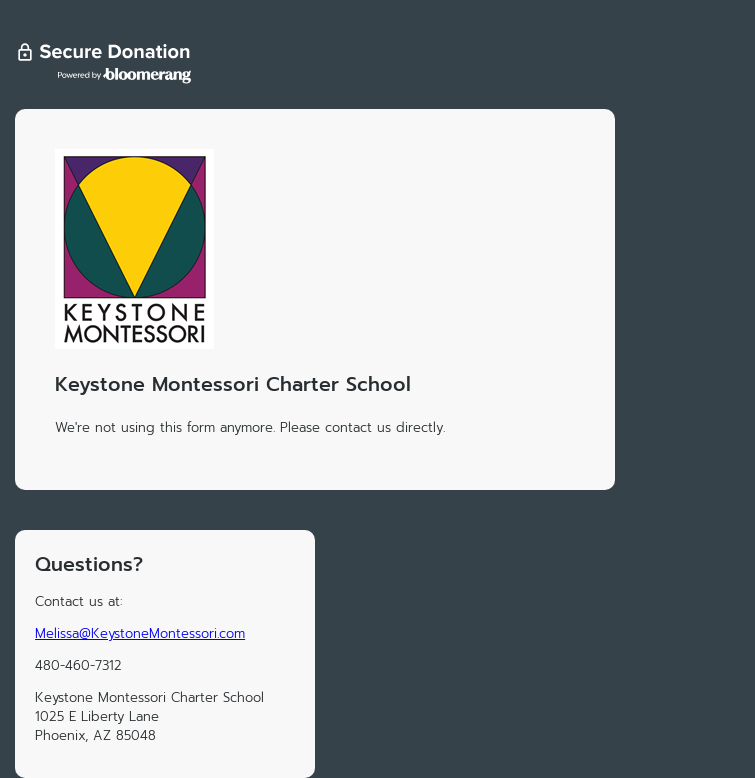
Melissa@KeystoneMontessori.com (140, 633)
